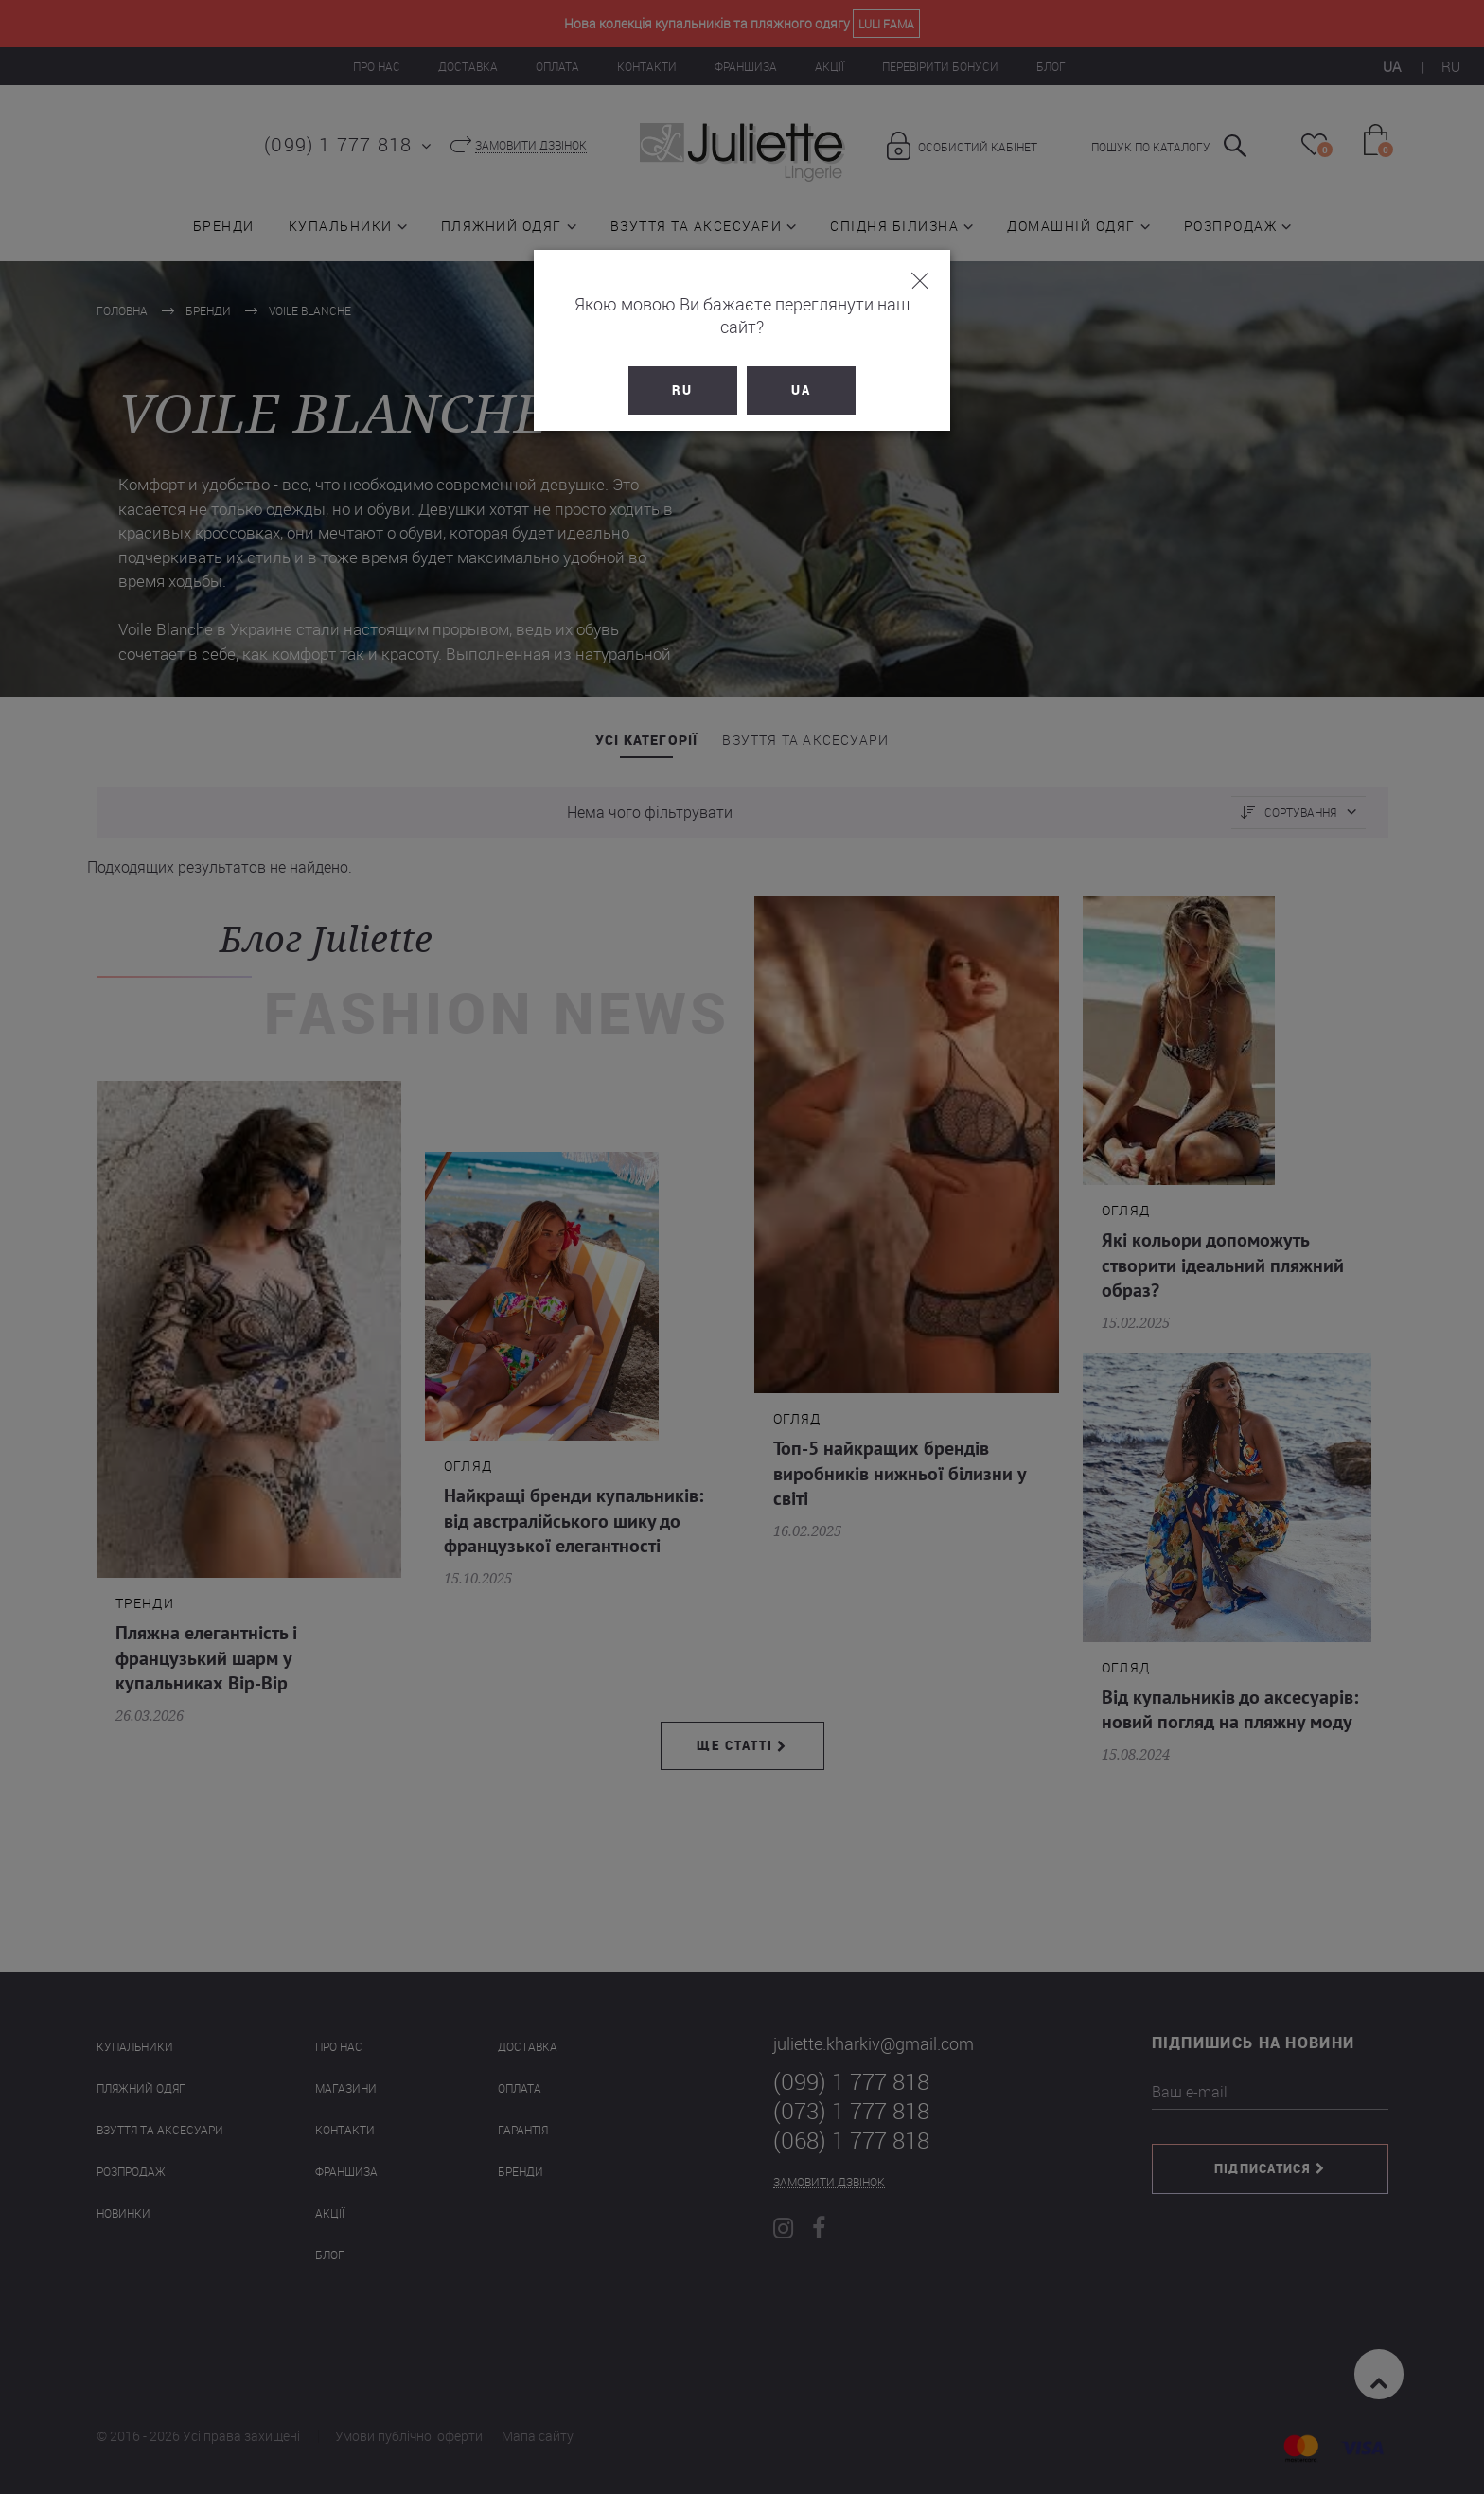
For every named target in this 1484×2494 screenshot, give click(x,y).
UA (801, 367)
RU (683, 367)
